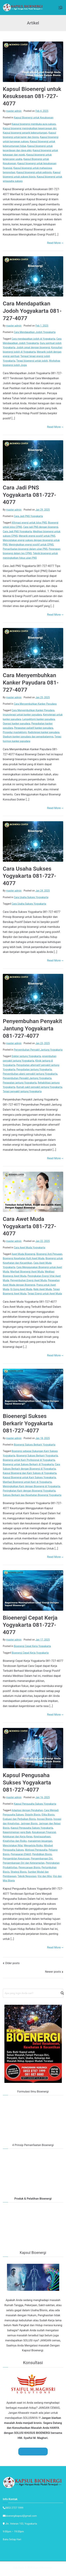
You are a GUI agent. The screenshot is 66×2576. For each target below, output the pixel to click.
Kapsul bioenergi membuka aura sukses (34, 124)
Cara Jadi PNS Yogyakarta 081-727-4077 (29, 494)
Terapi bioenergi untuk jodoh (32, 360)
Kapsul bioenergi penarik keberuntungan (25, 132)
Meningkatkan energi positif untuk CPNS (31, 544)
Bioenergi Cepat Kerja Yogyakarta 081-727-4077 (30, 1624)
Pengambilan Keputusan (16, 1858)
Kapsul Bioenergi (42, 2567)
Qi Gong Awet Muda (21, 1289)
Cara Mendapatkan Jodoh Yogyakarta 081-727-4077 (32, 310)
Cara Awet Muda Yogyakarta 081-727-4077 (29, 1226)
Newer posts (53, 1971)
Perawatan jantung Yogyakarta (20, 1082)
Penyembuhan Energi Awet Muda (28, 1280)
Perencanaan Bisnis (29, 1867)
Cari (61, 1993)
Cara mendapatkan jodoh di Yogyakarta (33, 338)
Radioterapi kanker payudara (43, 732)
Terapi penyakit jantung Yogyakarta (22, 1091)
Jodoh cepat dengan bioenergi (33, 347)
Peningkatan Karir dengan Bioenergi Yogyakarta (29, 1490)
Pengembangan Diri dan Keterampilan (24, 1863)
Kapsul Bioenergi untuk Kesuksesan (33, 117)
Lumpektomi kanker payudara (38, 719)
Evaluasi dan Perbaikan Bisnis (19, 1819)
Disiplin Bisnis (32, 1814)
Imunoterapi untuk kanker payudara (22, 714)
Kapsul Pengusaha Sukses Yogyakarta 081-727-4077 (27, 1782)
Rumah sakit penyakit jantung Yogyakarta (39, 1087)
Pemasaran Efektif (21, 1854)
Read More (55, 243)
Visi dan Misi (45, 1876)
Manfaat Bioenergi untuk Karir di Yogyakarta (27, 1482)
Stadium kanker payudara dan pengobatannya (28, 736)
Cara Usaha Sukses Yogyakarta (31, 897)
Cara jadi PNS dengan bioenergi (40, 527)
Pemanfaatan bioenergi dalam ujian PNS (25, 549)
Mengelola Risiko (33, 1845)
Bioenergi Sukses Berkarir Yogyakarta (34, 1444)
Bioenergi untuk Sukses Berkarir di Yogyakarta (28, 1464)
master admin (13, 111)
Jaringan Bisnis (29, 1823)
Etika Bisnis (48, 1814)
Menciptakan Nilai (13, 1845)
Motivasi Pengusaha (36, 1849)
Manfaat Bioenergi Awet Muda (27, 1271)
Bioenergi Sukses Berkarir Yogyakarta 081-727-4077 (28, 1423)
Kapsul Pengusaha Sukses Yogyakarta (35, 1803)
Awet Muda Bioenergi (23, 1254)
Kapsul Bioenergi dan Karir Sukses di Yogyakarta (29, 1473)
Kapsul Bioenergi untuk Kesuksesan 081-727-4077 (32, 96)
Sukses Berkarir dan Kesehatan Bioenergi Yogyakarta (32, 1495)
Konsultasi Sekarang (33, 2451)
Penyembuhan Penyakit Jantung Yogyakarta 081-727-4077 (32, 1028)
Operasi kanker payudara (16, 723)
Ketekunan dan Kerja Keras (18, 1836)
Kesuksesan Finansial (44, 1832)
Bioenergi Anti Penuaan (49, 1254)
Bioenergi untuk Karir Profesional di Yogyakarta (29, 1460)
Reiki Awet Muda (42, 1289)
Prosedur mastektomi (15, 732)
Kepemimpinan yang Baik (17, 1832)
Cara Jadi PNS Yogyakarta (28, 516)
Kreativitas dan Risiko (15, 1841)
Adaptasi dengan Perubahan (27, 1810)
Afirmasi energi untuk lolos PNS (29, 522)
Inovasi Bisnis (44, 1819)
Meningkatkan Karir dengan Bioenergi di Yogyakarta (31, 1486)
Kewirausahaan (42, 1836)
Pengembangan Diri (42, 1858)
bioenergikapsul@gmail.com (21, 2515)
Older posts (12, 1963)
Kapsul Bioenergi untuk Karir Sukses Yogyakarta (29, 1477)
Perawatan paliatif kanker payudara (33, 728)
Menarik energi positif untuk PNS (37, 535)
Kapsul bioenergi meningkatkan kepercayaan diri (29, 128)
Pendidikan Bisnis (42, 1854)
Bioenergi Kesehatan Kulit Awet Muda (23, 1258)
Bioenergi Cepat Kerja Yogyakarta (32, 1646)
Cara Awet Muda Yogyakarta (29, 1247)
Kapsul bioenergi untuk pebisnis (34, 172)
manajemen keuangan (40, 1841)
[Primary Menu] (60, 7)
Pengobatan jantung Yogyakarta (34, 1069)
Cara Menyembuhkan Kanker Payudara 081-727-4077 (31, 682)
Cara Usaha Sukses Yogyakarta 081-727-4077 (29, 875)
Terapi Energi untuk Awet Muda (45, 1293)
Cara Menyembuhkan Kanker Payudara (35, 703)
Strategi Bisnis (19, 1871)
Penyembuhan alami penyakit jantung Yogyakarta (30, 1073)
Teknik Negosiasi (27, 1876)
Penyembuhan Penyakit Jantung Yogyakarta (38, 1049)
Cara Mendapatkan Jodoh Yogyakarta (35, 332)
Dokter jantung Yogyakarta (26, 1056)
